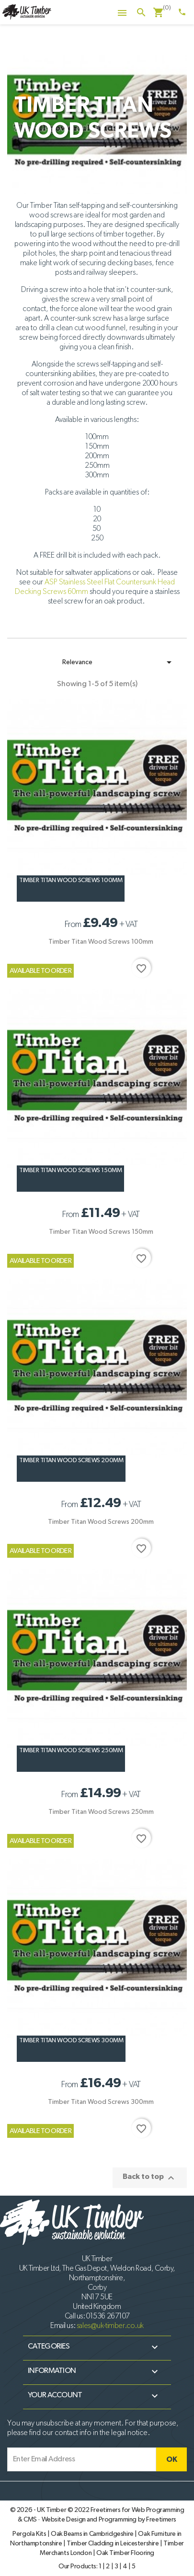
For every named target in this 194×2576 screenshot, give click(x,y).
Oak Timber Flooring (125, 2553)
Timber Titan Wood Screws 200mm (71, 1460)
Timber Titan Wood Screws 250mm (71, 1750)
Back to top (150, 2178)
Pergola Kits (29, 2534)
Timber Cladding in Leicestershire (113, 2543)
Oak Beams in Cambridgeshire (93, 2534)
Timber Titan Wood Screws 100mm (70, 880)
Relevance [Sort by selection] (118, 662)
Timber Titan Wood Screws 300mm (71, 2040)
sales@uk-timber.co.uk (110, 2326)
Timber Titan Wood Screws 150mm (70, 1170)
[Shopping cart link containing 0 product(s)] (158, 13)
